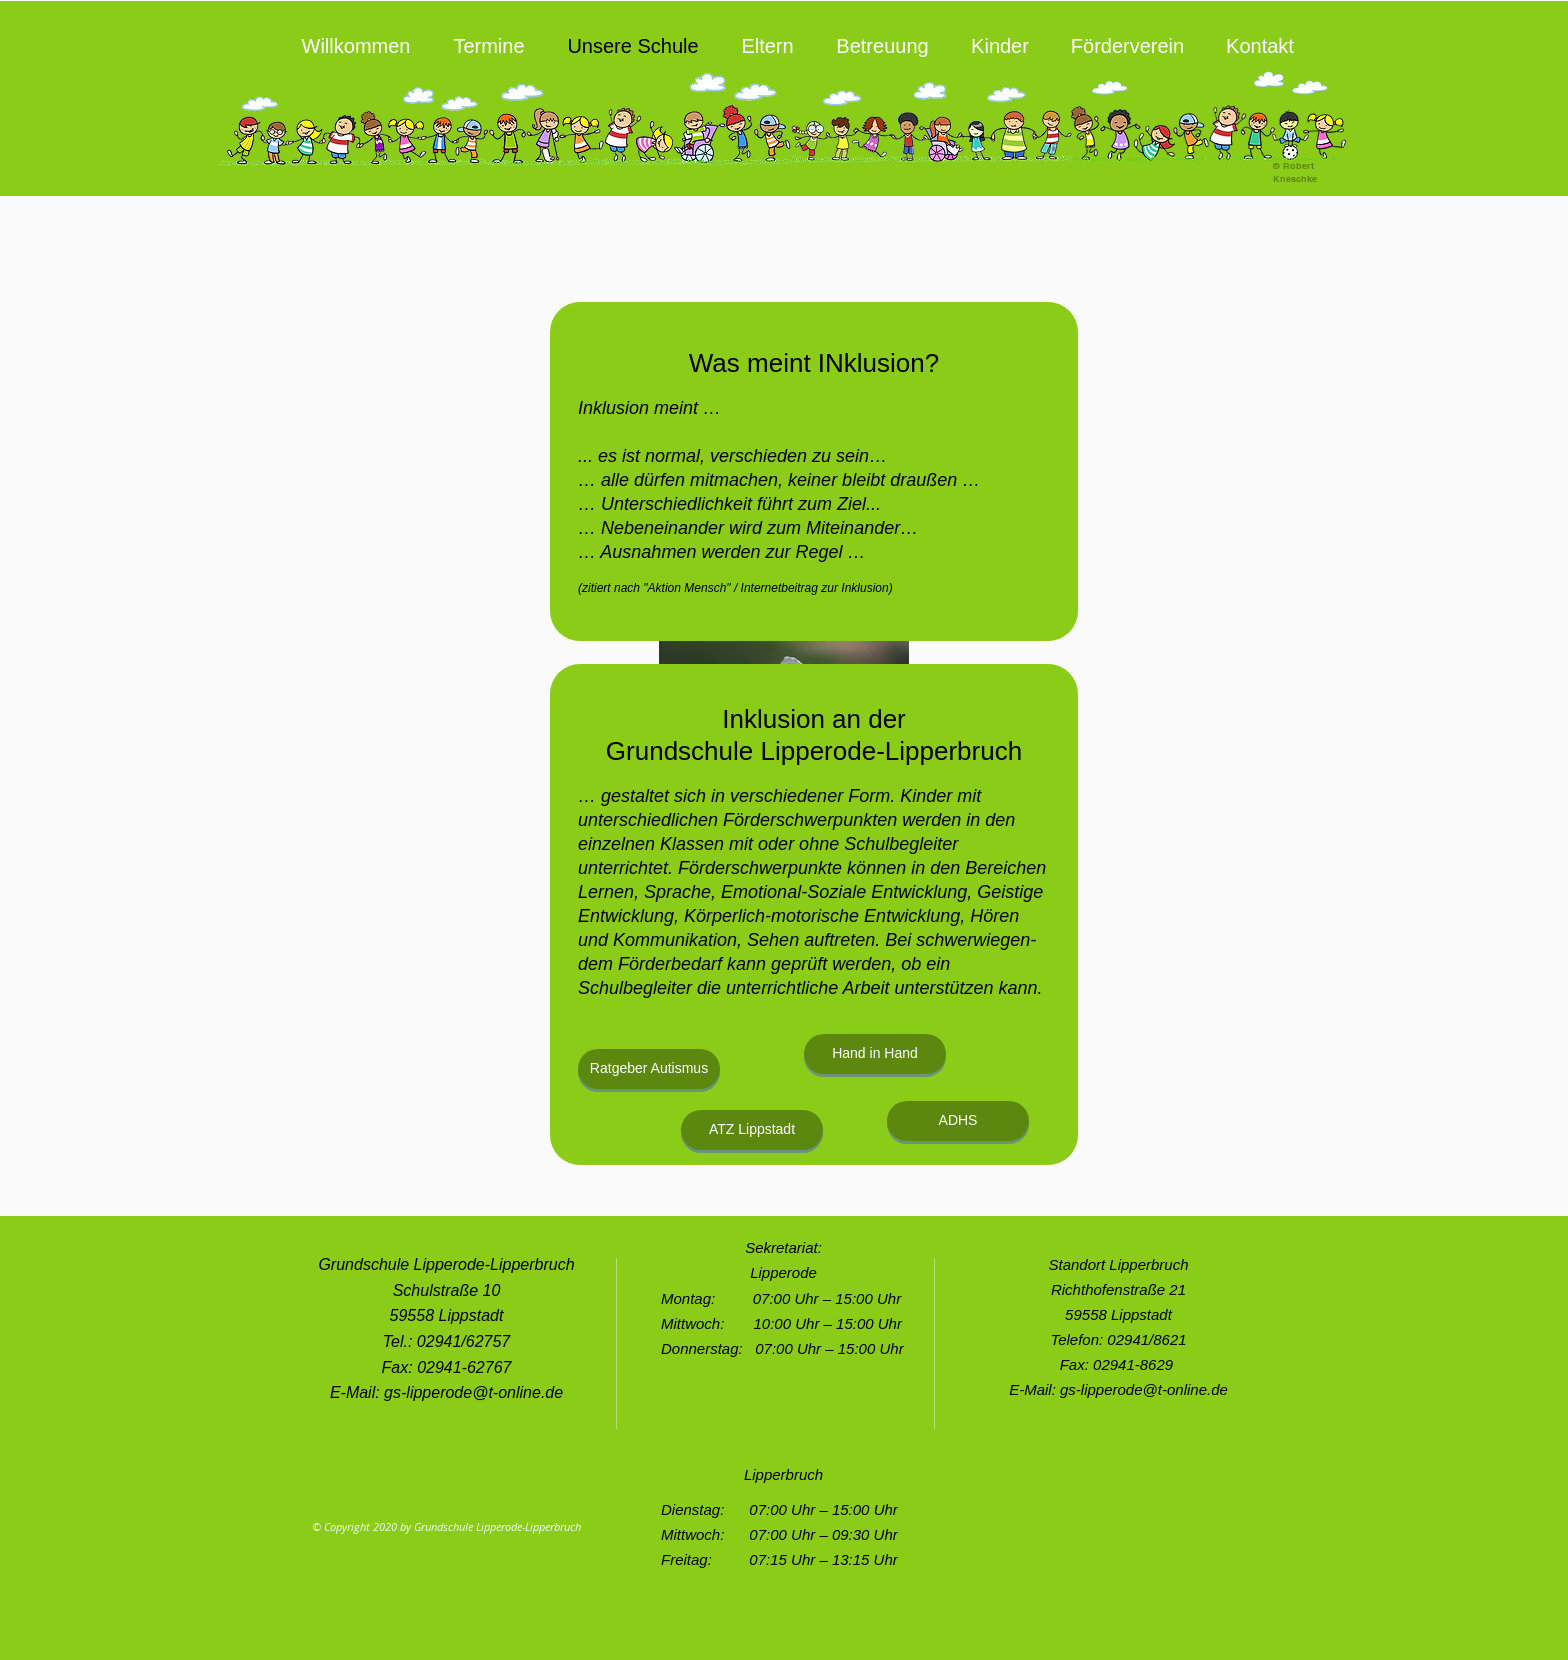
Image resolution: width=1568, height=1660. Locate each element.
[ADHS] (958, 1121)
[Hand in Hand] (875, 1054)
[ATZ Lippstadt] (752, 1130)
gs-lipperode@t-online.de (473, 1392)
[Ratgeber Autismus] (649, 1069)
